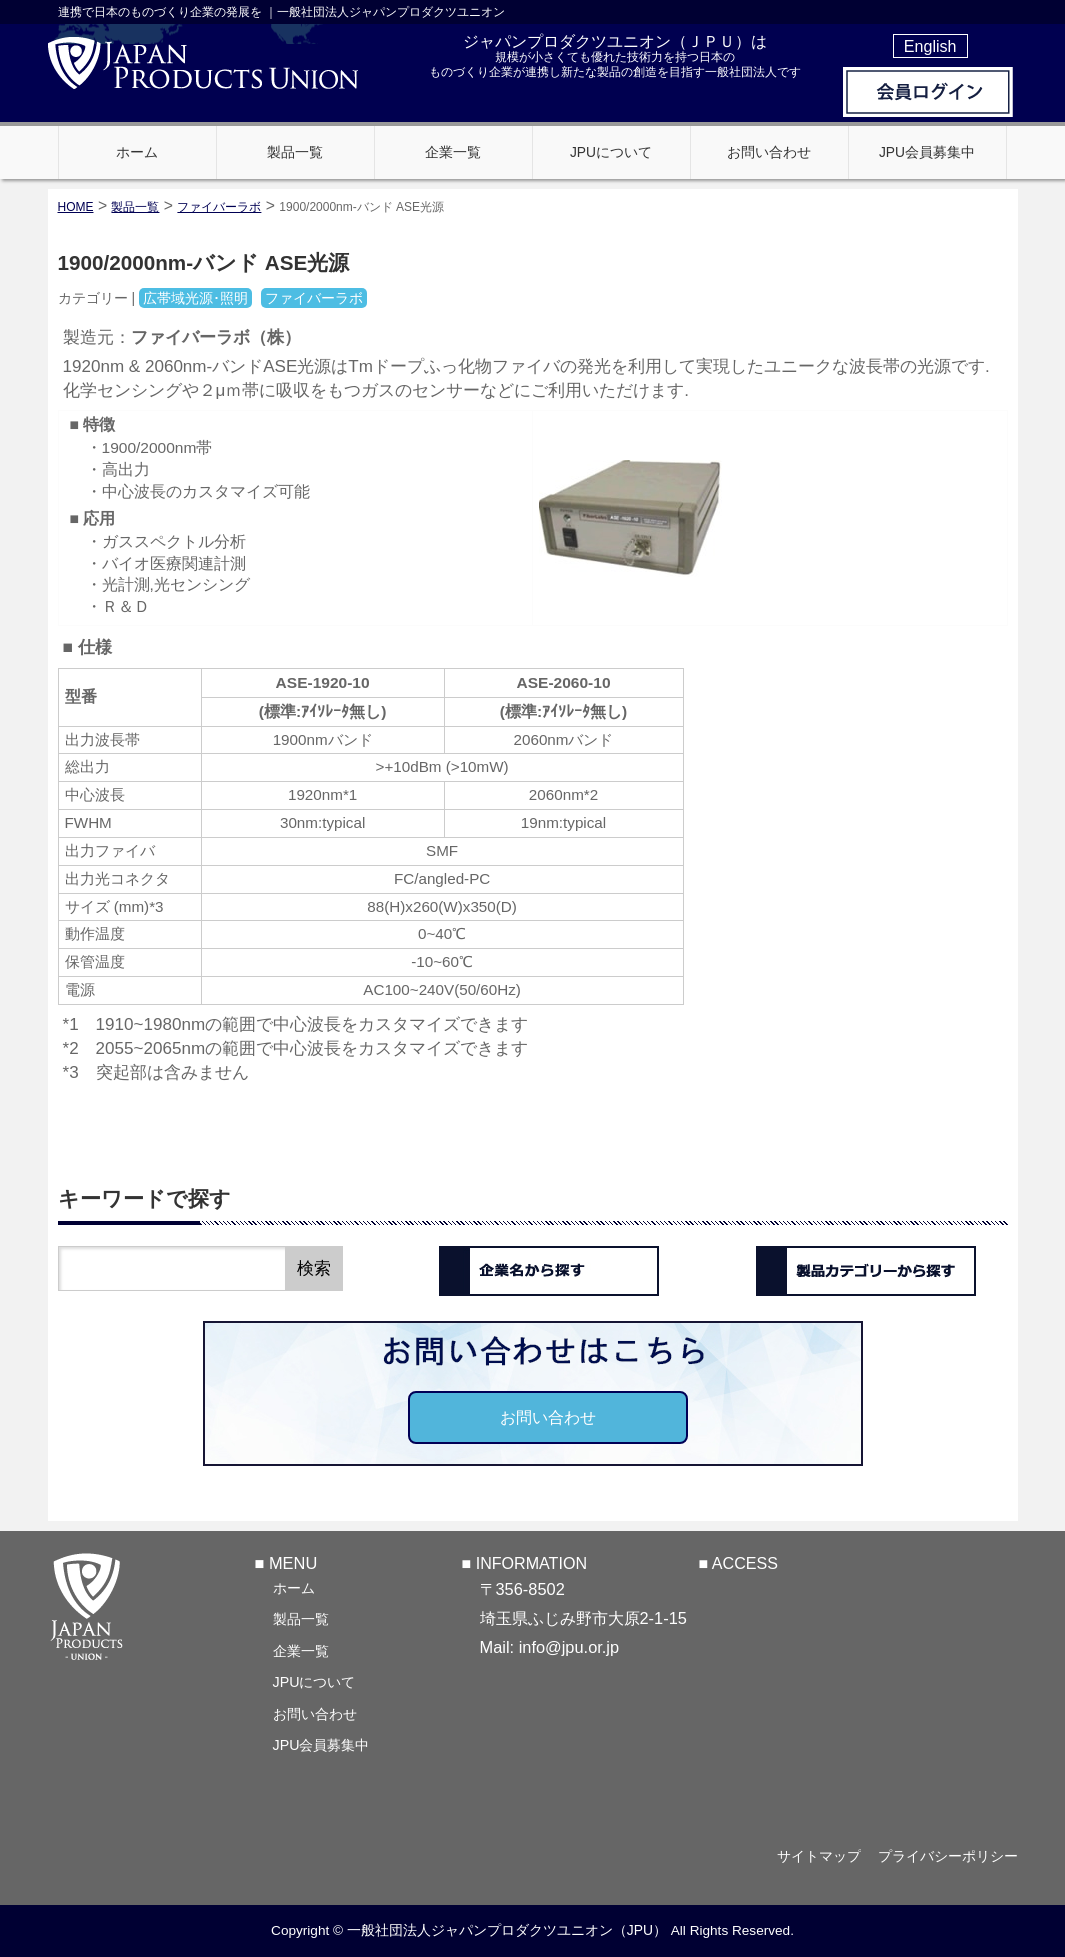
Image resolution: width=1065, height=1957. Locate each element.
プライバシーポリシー (948, 1857)
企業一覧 (301, 1651)
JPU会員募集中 (321, 1745)
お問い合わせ (548, 1417)
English (930, 46)
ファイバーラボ (219, 207)
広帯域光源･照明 (195, 298)
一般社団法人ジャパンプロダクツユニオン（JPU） (507, 1931)
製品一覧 (301, 1619)
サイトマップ (814, 1857)
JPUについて (314, 1682)
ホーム (294, 1588)
